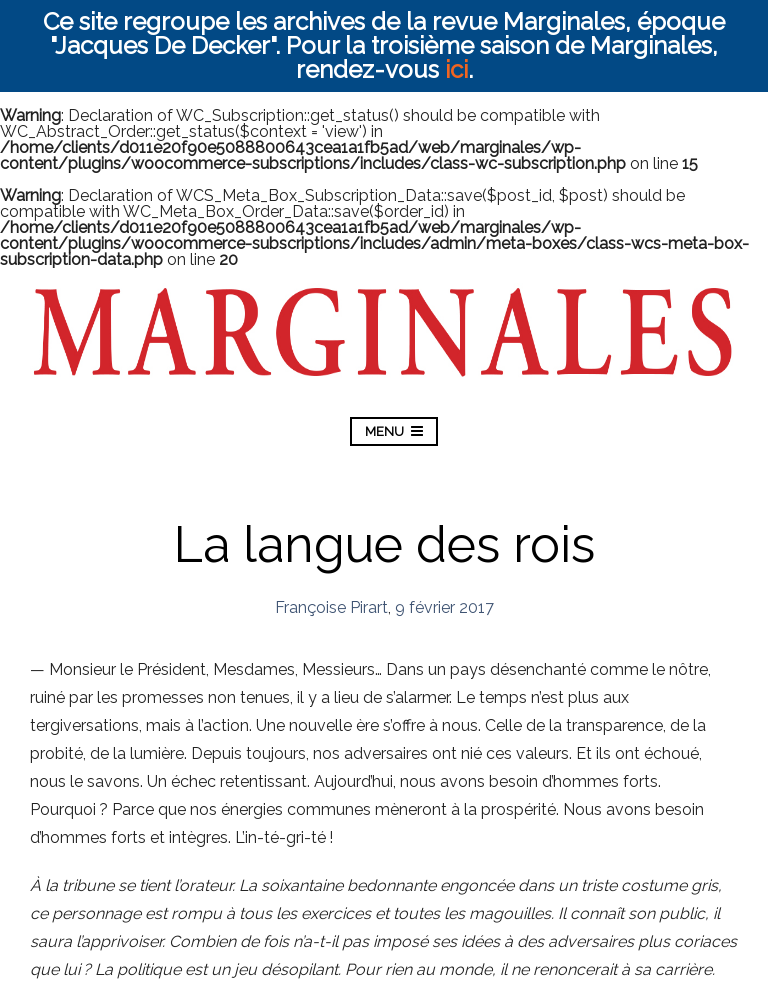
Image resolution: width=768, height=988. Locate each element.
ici (456, 69)
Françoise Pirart (331, 607)
